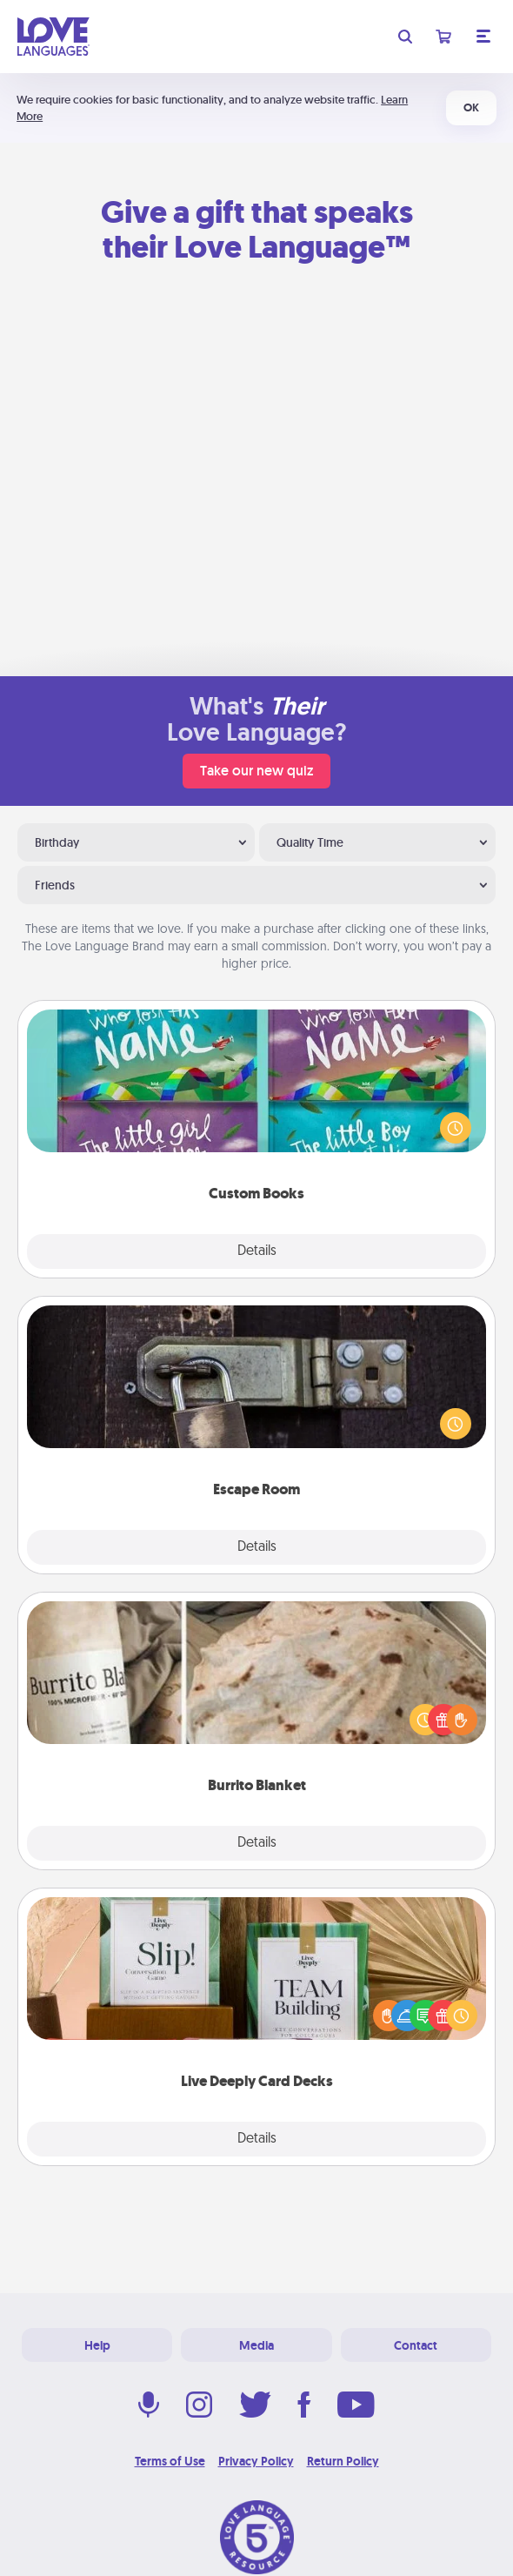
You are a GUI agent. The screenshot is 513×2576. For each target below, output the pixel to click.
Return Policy (343, 2461)
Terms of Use (170, 2461)
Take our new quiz (256, 770)
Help (97, 2345)
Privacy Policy (256, 2461)
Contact (415, 2345)
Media (256, 2345)
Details (256, 1251)
